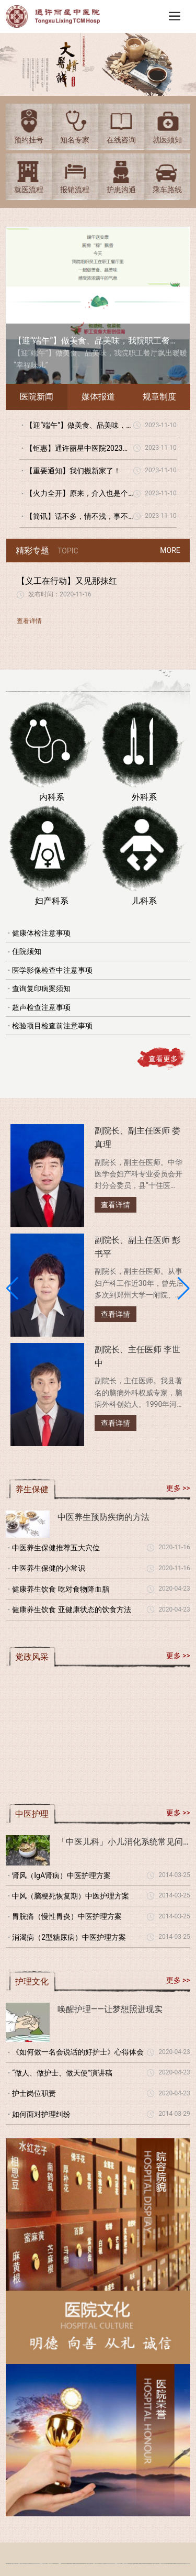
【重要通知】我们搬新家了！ (73, 471)
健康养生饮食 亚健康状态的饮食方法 (71, 1609)
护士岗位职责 (34, 2093)
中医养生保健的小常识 (48, 1568)
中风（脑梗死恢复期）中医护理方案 (70, 1896)
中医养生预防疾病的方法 (103, 1517)
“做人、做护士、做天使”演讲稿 (62, 2073)
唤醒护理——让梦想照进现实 (110, 2009)
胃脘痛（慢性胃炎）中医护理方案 (67, 1916)
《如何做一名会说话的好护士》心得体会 (78, 2052)
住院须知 (26, 951)
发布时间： (44, 594)
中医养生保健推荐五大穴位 (56, 1548)
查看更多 (163, 1058)
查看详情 (29, 621)
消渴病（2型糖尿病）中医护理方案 (69, 1937)
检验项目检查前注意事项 (52, 1025)
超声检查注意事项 (41, 1007)
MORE (170, 550)
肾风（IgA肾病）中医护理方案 (61, 1875)
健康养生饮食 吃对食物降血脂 (60, 1589)
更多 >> (178, 1488)
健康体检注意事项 (41, 933)
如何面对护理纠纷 (41, 2114)
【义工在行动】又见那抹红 (67, 581)
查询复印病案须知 (41, 988)
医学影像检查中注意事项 (52, 970)
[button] (12, 1288)
